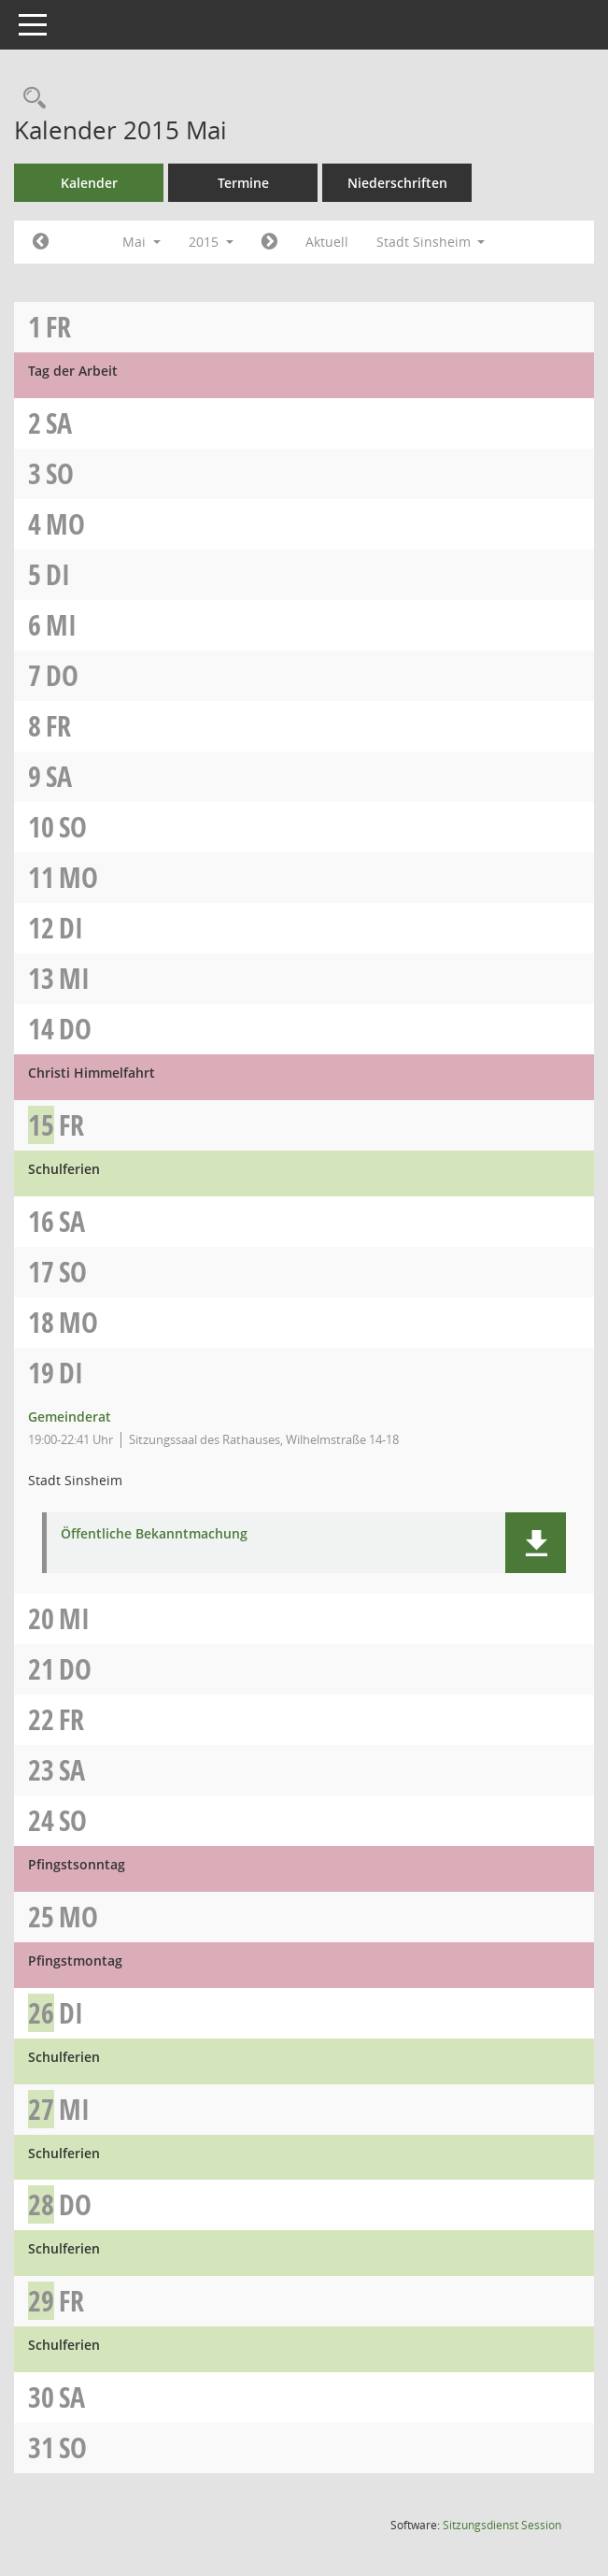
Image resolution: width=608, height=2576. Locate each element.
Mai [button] (141, 241)
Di (58, 574)
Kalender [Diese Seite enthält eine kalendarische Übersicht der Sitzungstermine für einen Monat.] (89, 183)
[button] (535, 1542)
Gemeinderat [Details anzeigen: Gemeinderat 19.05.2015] (69, 1416)
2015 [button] (211, 241)
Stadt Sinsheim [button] (431, 241)
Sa (59, 423)
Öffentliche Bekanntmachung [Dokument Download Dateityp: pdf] (154, 1534)
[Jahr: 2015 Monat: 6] (269, 242)
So (60, 473)
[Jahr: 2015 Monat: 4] (41, 242)
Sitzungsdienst (502, 2525)
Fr (58, 327)
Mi (61, 625)
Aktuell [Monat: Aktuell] (326, 241)
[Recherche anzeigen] (30, 98)
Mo (65, 524)
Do (62, 675)
